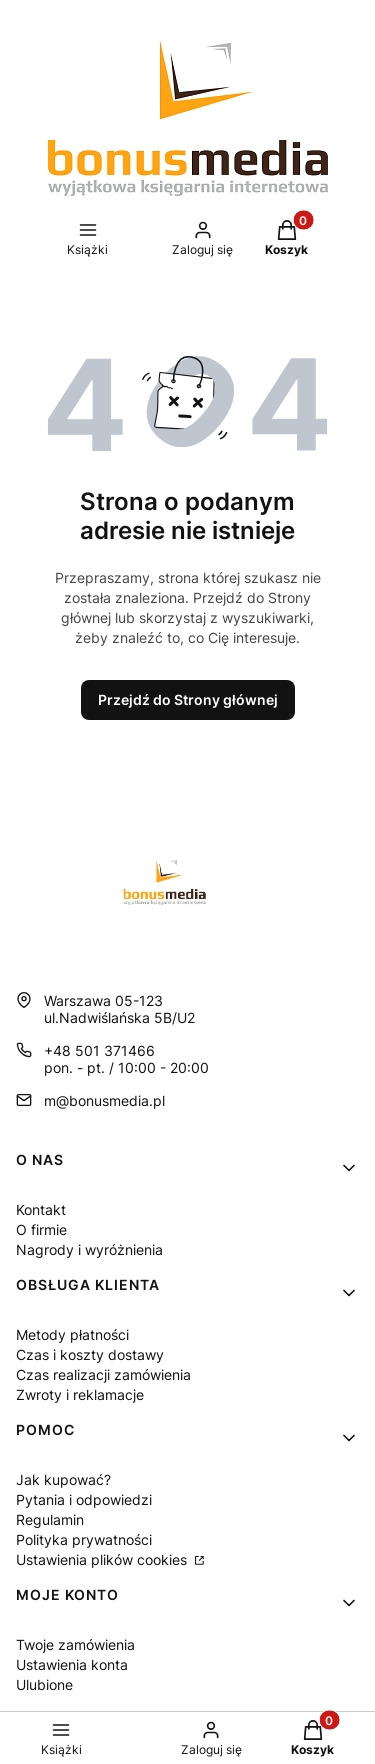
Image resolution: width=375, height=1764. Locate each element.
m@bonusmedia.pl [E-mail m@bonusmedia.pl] (104, 1100)
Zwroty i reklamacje (80, 1394)
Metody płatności (72, 1334)
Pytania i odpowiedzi (84, 1499)
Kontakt (41, 1209)
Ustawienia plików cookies (103, 1559)
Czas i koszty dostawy (90, 1354)
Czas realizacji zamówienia (103, 1374)
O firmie (41, 1229)
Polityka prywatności (84, 1539)
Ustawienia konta (72, 1664)
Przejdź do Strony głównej (188, 699)
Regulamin (50, 1519)
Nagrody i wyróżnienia (89, 1249)
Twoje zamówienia (75, 1644)
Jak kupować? (63, 1479)
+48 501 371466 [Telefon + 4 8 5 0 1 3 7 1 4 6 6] (99, 1050)
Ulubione (44, 1684)
